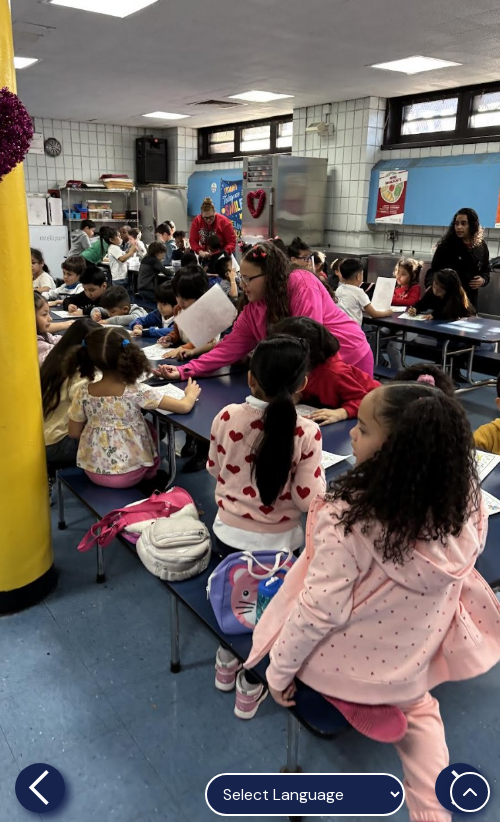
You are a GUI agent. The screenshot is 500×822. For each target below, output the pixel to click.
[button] (40, 411)
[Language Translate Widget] (305, 794)
